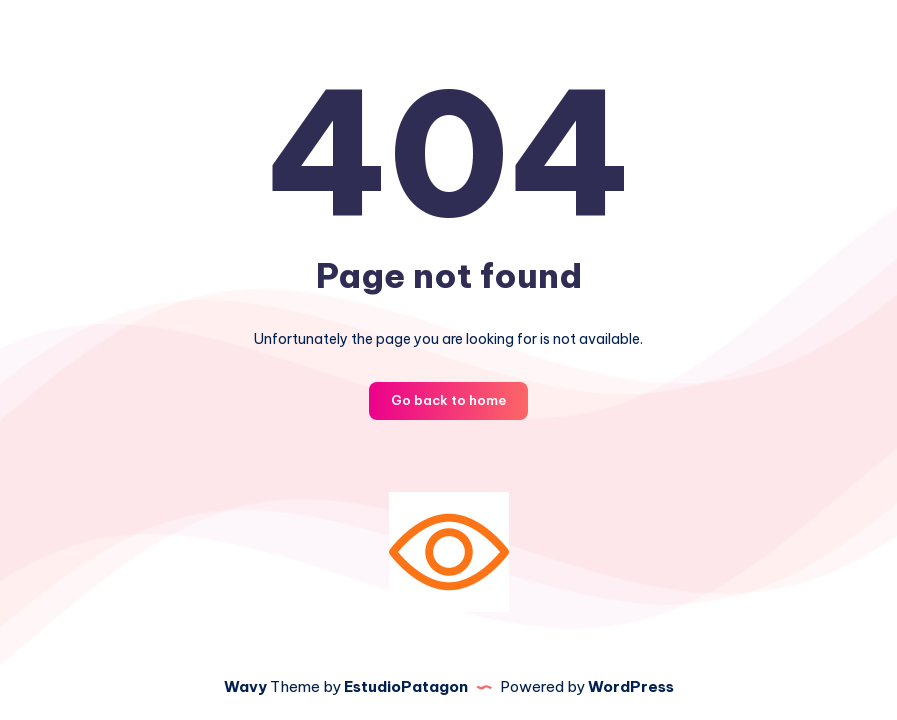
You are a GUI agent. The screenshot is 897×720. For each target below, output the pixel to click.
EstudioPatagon (406, 686)
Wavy (245, 686)
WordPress (631, 686)
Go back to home (448, 400)
